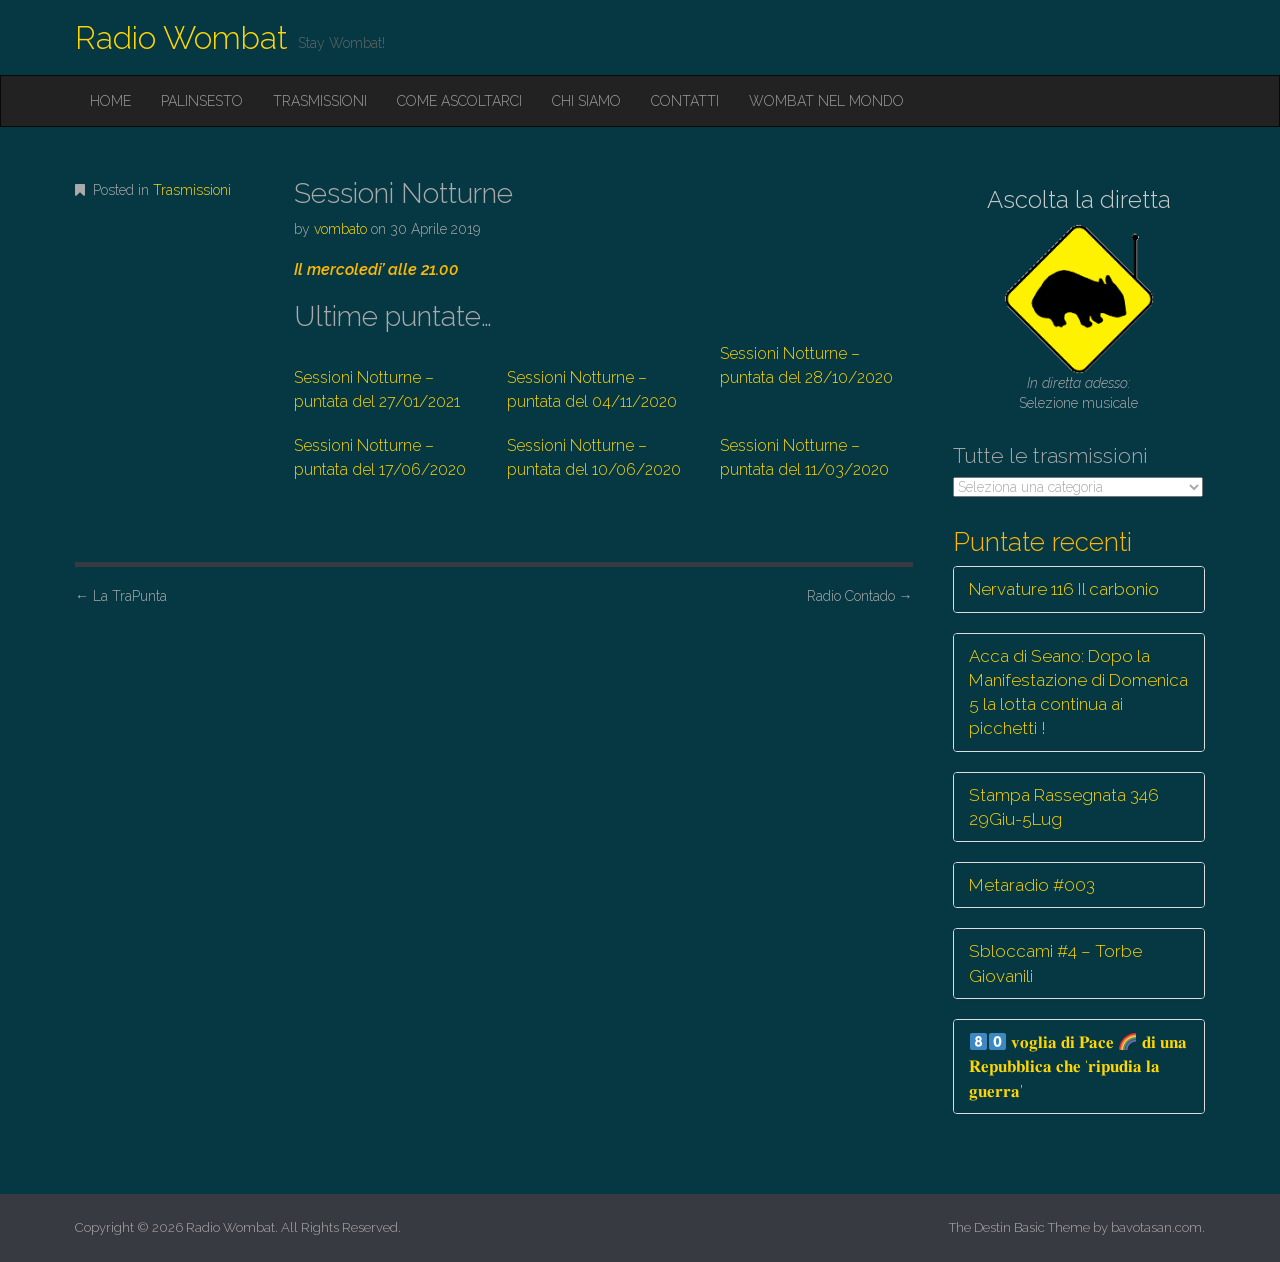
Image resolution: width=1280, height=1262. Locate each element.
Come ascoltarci (459, 101)
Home (110, 101)
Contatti (685, 101)
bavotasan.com (1156, 1227)
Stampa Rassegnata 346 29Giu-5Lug (1064, 807)
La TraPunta (121, 596)
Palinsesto (202, 101)
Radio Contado (860, 596)
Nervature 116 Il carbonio (1064, 589)
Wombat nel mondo (826, 101)
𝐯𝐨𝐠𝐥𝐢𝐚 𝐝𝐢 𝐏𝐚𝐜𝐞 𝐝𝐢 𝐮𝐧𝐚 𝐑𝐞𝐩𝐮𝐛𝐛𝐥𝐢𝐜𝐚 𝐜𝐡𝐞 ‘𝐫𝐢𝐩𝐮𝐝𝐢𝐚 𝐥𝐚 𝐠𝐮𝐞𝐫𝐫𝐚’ (1078, 1066)
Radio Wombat (181, 37)
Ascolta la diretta (1079, 199)
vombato (340, 229)
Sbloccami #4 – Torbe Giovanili (1055, 963)
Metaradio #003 (1032, 885)
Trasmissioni (320, 101)
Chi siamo (586, 101)
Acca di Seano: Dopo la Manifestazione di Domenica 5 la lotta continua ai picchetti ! (1078, 692)
